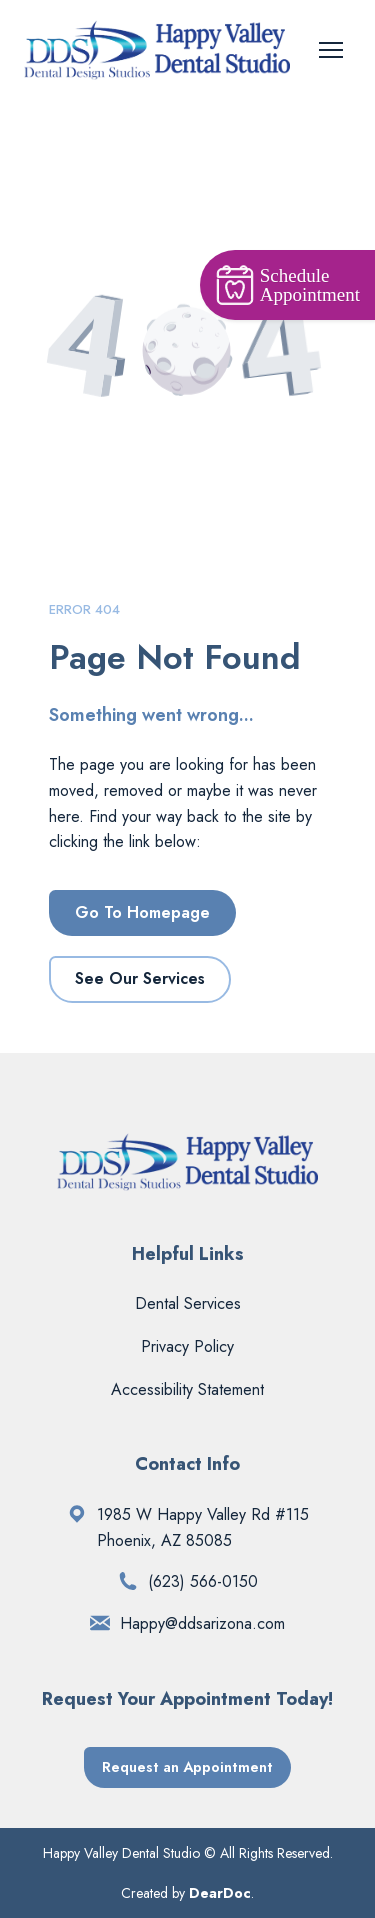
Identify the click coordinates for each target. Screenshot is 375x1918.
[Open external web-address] (77, 1514)
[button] (142, 913)
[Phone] (128, 1581)
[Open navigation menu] (331, 50)
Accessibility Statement (187, 1389)
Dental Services (188, 1303)
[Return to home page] (157, 50)
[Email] (100, 1623)
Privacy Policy (187, 1346)
